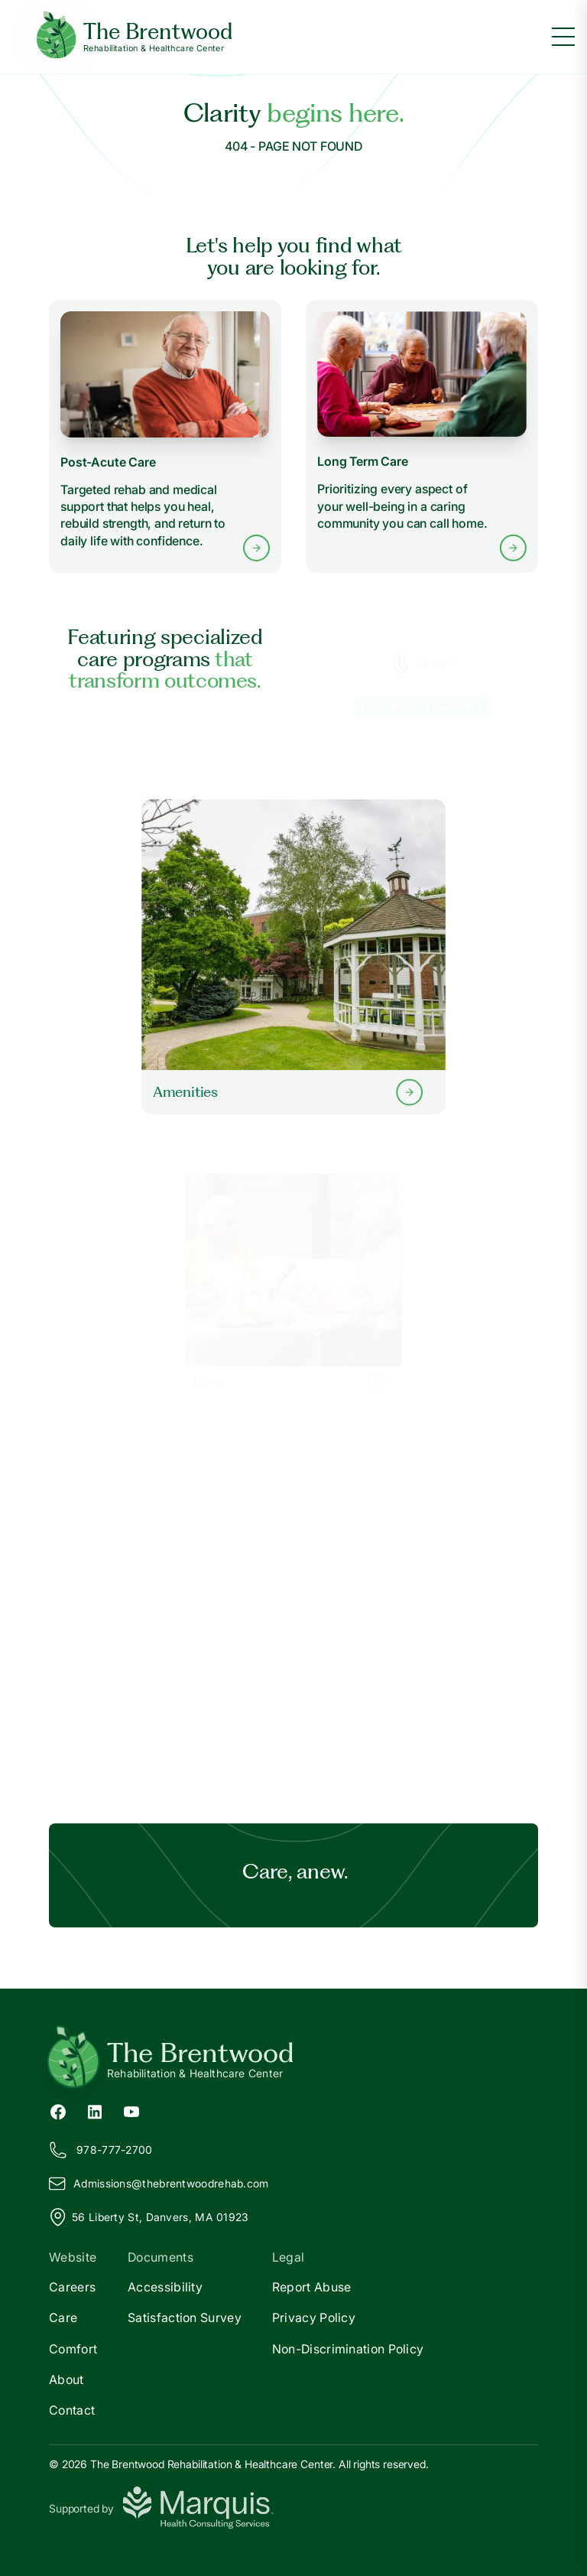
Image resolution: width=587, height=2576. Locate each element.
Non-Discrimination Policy (348, 2348)
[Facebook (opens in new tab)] (58, 2110)
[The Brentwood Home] (135, 37)
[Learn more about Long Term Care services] (421, 436)
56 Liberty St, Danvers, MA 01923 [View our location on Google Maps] (149, 2217)
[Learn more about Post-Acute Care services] (165, 436)
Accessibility (165, 2287)
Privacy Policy (313, 2317)
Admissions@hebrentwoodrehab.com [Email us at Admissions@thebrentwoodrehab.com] (159, 2183)
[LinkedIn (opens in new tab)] (95, 2110)
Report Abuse (312, 2287)
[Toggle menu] (563, 37)
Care (63, 2317)
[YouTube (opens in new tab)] (131, 2110)
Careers (72, 2287)
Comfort (73, 2348)
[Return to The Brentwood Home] (293, 2058)
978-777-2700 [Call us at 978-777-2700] (101, 2150)
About (66, 2379)
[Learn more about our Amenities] (293, 956)
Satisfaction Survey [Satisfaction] (185, 2317)
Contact (72, 2410)
